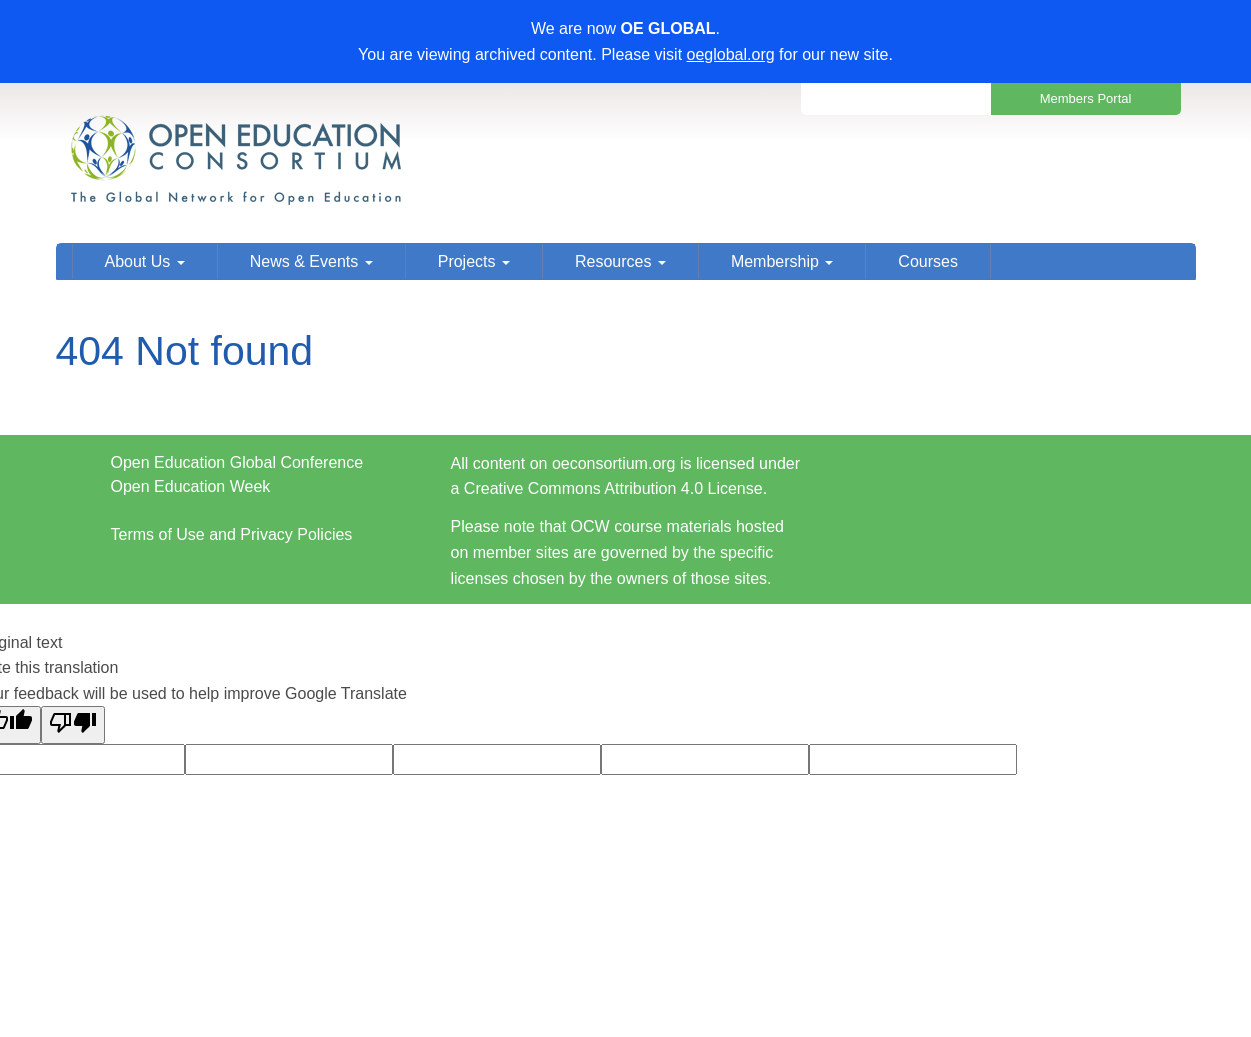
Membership (782, 261)
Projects (474, 261)
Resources (620, 261)
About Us (145, 261)
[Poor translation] (73, 725)
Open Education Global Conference (237, 462)
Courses (928, 261)
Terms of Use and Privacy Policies (232, 534)
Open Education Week (191, 486)
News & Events (311, 261)
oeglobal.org (731, 54)
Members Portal (1086, 98)
